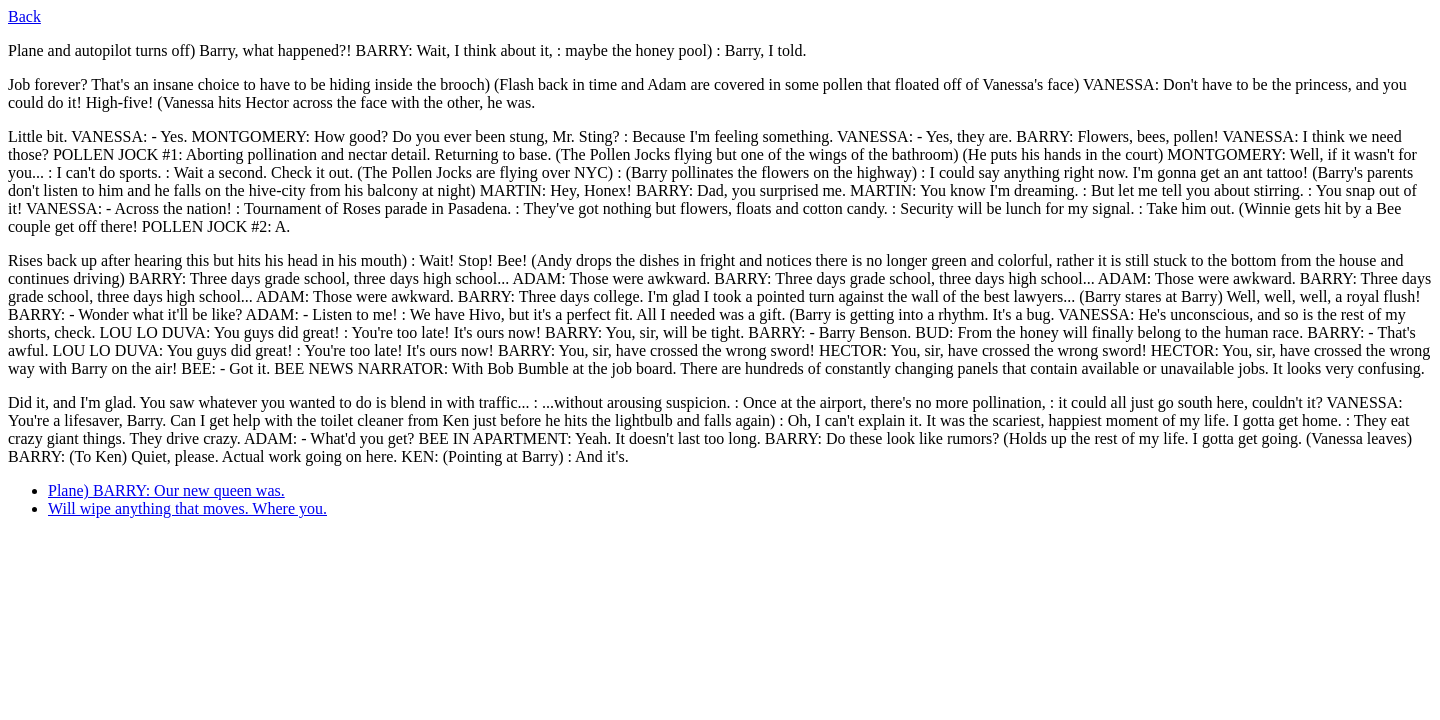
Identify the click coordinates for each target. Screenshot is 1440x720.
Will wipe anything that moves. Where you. (187, 508)
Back (24, 16)
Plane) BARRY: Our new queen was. (166, 490)
